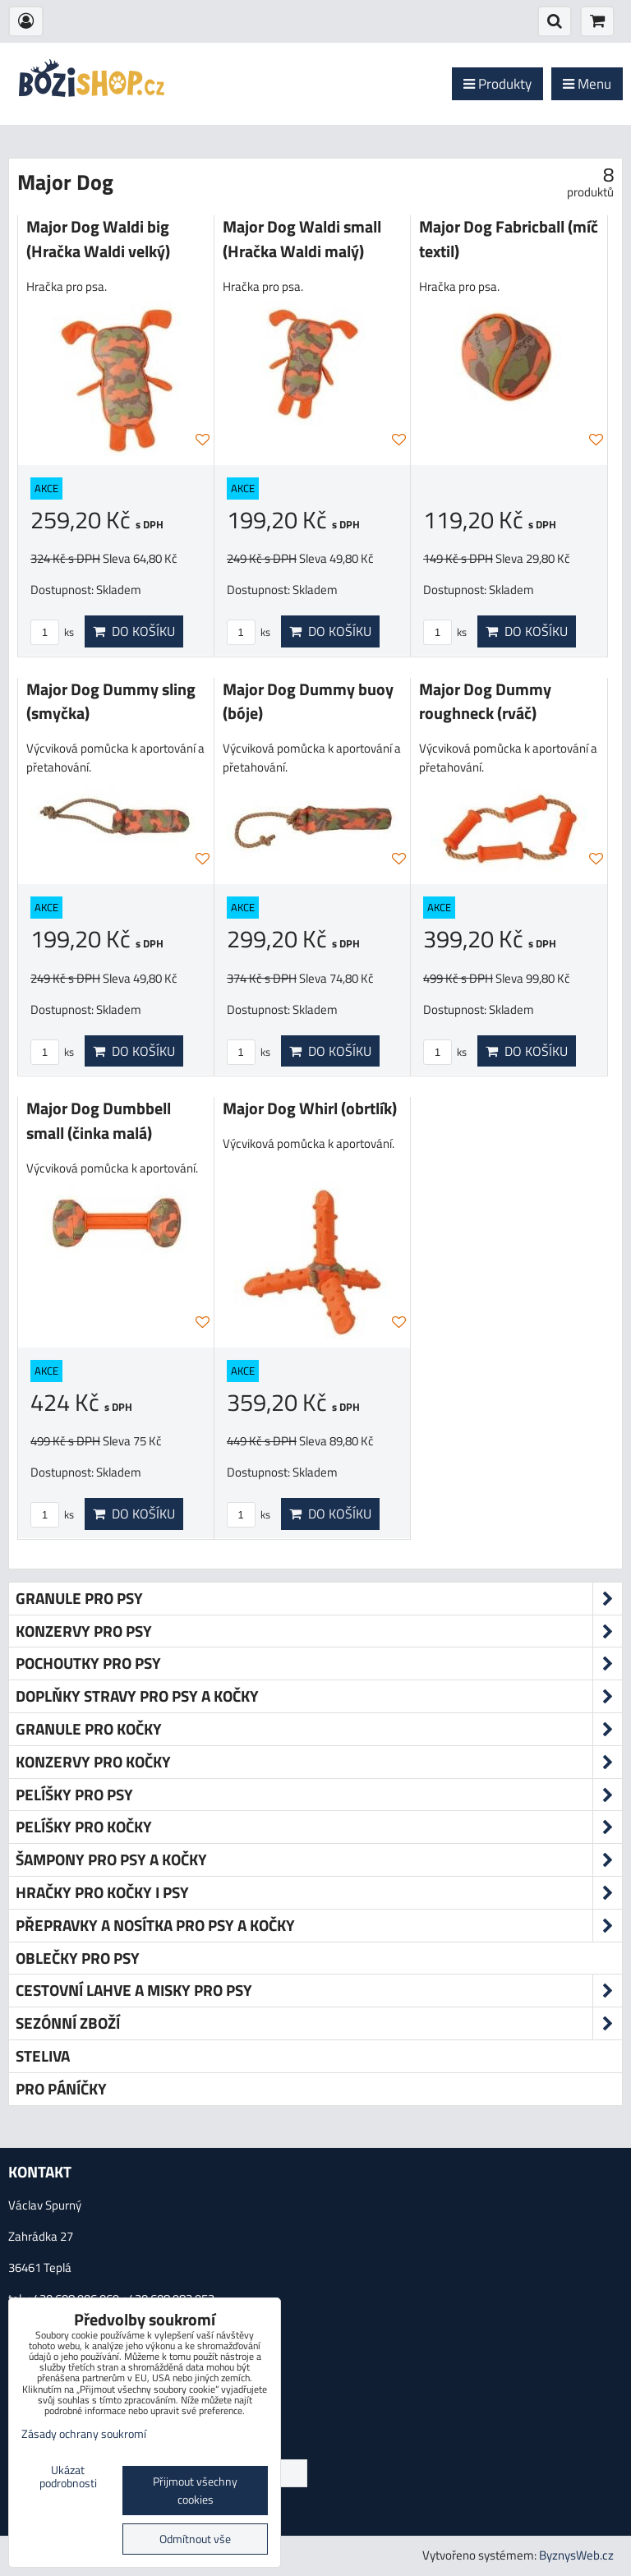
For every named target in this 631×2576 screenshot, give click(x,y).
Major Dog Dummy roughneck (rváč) (485, 701)
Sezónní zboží (319, 2023)
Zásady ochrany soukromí (83, 2434)
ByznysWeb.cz (576, 2555)
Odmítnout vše (195, 2539)
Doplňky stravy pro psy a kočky (319, 1696)
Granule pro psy (319, 1599)
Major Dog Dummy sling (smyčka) (111, 701)
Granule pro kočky (319, 1729)
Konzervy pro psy (319, 1631)
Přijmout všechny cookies (195, 2490)
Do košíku (134, 631)
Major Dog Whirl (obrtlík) (310, 1108)
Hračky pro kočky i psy (319, 1893)
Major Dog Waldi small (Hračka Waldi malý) (302, 239)
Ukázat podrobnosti (68, 2477)
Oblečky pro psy (78, 1958)
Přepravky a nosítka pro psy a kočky (319, 1926)
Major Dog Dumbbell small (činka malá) (98, 1120)
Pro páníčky (61, 2088)
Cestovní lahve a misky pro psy (319, 1991)
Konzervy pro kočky (319, 1762)
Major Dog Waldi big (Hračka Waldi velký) (98, 239)
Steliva (43, 2055)
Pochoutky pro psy (319, 1663)
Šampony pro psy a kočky (319, 1860)
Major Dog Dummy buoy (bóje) (308, 701)
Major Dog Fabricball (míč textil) (508, 239)
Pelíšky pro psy (319, 1795)
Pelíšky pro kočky (319, 1827)
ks (52, 632)
